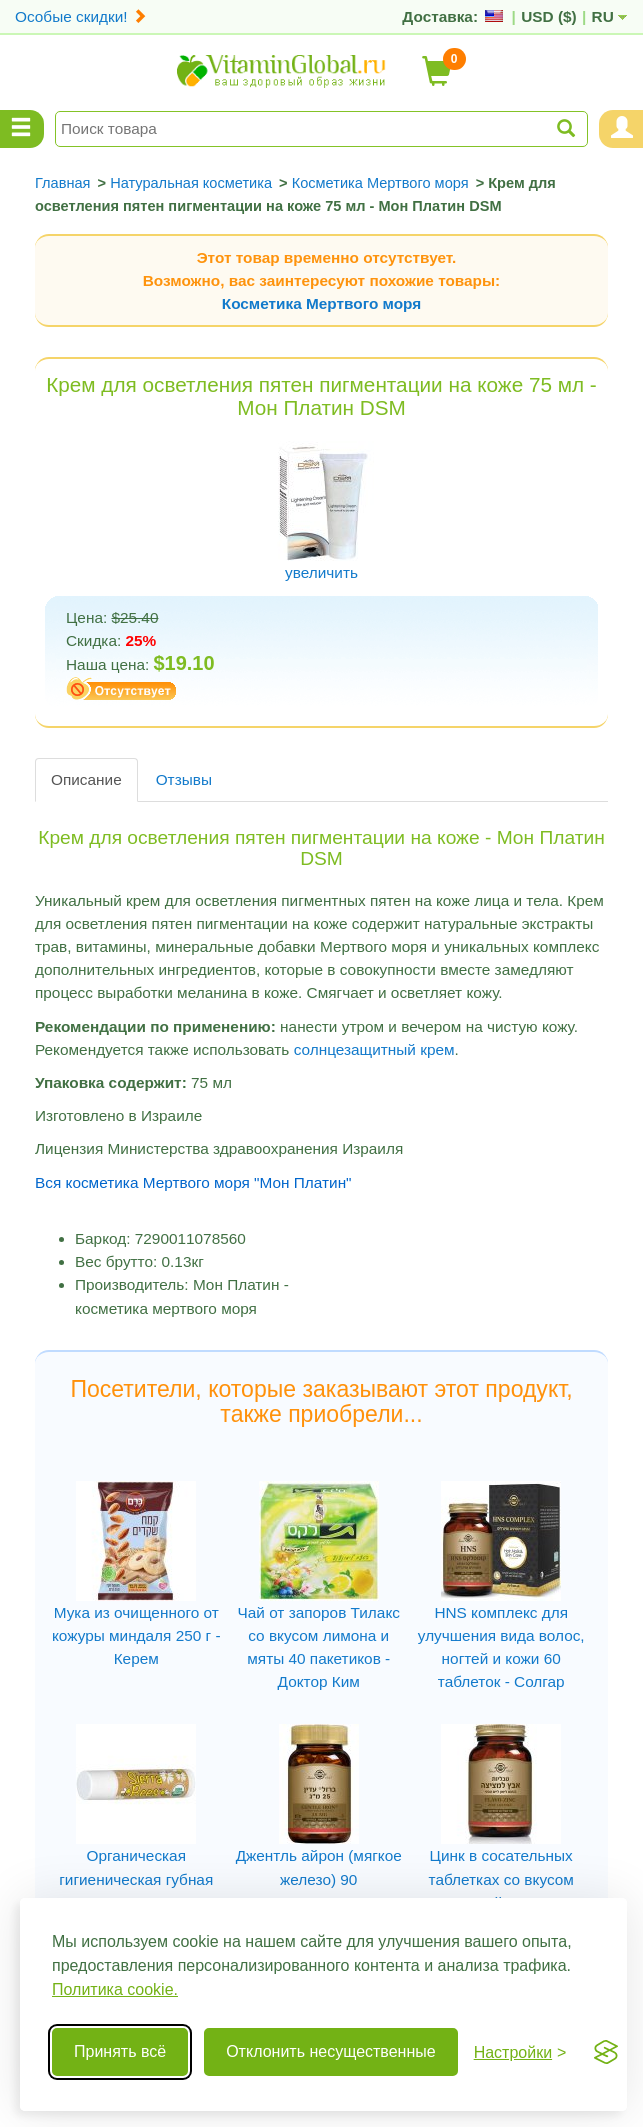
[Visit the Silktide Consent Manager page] (606, 2052)
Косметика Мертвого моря (321, 303)
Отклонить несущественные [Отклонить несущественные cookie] (330, 2051)
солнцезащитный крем (374, 1049)
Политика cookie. (115, 1989)
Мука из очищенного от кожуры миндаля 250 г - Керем (136, 1635)
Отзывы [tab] (184, 779)
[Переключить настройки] (520, 2052)
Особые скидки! (81, 16)
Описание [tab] (86, 779)
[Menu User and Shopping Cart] (621, 129)
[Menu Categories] (22, 129)
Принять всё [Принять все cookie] (120, 2051)
